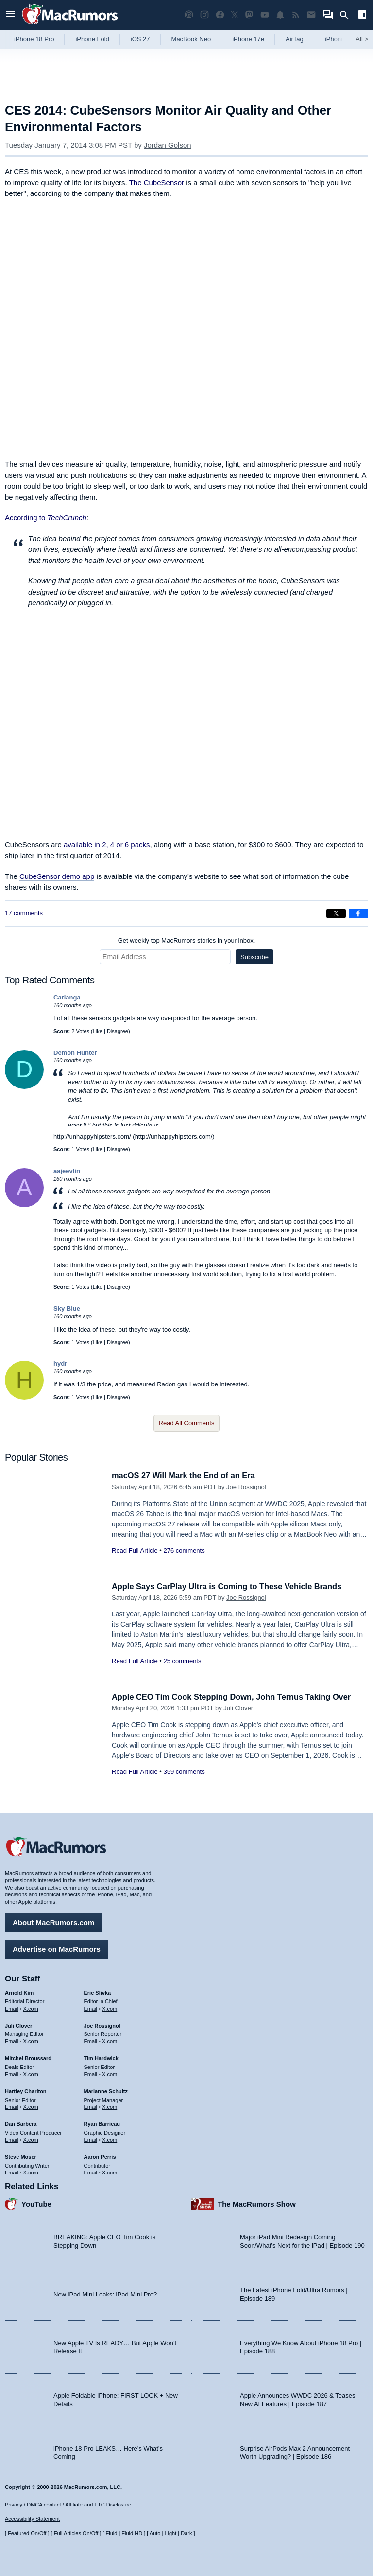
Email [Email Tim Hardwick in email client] (91, 2073)
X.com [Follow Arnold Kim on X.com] (30, 2008)
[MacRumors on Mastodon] (249, 15)
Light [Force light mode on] (170, 2533)
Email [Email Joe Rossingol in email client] (91, 2041)
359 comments (183, 1771)
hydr (60, 1363)
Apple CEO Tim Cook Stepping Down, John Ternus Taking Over (236, 1696)
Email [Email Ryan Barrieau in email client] (91, 2139)
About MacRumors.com (53, 1921)
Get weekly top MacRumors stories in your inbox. (186, 940)
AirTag (295, 39)
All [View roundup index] (362, 39)
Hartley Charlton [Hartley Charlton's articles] (26, 2090)
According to (45, 517)
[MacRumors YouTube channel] (265, 15)
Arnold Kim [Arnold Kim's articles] (19, 1992)
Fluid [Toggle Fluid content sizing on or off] (111, 2533)
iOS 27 (140, 39)
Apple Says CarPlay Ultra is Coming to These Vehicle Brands (231, 1586)
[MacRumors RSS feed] (296, 15)
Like (97, 1031)
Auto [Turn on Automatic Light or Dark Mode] (155, 2533)
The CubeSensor (156, 182)
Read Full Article (135, 1550)
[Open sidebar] (362, 16)
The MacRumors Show (257, 2203)
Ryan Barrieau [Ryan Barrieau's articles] (102, 2123)
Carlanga (67, 997)
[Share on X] (336, 913)
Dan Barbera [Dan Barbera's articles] (20, 2123)
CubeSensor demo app (56, 876)
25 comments (182, 1661)
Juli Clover (238, 1708)
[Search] (347, 15)
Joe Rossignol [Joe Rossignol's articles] (102, 2025)
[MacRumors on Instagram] (204, 15)
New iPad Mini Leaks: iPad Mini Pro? (105, 2293)
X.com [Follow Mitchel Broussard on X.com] (30, 2073)
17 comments (24, 913)
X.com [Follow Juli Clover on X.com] (30, 2041)
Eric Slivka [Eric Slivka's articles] (97, 1992)
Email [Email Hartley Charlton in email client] (11, 2106)
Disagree (117, 1031)
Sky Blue (66, 1308)
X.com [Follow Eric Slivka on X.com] (109, 2008)
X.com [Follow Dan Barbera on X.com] (30, 2139)
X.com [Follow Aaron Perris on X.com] (109, 2172)
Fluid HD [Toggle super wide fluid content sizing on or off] (131, 2533)
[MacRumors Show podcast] (189, 15)
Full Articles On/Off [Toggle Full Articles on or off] (76, 2533)
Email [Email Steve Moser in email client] (11, 2172)
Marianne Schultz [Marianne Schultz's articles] (106, 2090)
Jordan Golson (167, 145)
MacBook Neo (191, 39)
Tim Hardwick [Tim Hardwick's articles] (101, 2057)
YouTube (36, 2203)
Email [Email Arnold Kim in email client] (11, 2008)
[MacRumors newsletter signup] (311, 15)
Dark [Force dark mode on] (186, 2533)
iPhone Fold (92, 39)
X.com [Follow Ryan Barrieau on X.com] (109, 2139)
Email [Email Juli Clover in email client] (11, 2041)
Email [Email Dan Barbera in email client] (11, 2139)
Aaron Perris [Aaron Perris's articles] (100, 2156)
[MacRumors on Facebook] (220, 15)
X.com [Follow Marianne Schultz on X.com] (109, 2106)
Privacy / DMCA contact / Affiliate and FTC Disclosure (68, 2504)
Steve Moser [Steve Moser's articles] (20, 2156)
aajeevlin (66, 1170)
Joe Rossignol (246, 1486)
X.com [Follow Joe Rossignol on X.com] (109, 2041)
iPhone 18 (339, 39)
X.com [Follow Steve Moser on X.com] (30, 2172)
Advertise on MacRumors (57, 1948)
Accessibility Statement (32, 2519)
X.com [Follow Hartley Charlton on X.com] (30, 2106)
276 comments (183, 1550)
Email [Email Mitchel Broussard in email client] (11, 2073)
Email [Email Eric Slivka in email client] (91, 2008)
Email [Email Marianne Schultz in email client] (91, 2106)
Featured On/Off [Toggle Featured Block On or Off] (27, 2533)
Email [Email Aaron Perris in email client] (91, 2172)
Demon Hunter (75, 1052)
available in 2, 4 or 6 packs (107, 845)
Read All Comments (187, 1423)
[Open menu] (11, 15)
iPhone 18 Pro (34, 39)
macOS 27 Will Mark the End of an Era (186, 1475)
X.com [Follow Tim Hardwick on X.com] (109, 2073)
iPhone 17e (248, 39)
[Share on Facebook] (358, 913)
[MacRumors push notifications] (280, 15)
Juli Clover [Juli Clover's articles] (18, 2025)
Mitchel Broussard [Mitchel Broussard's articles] (28, 2057)
